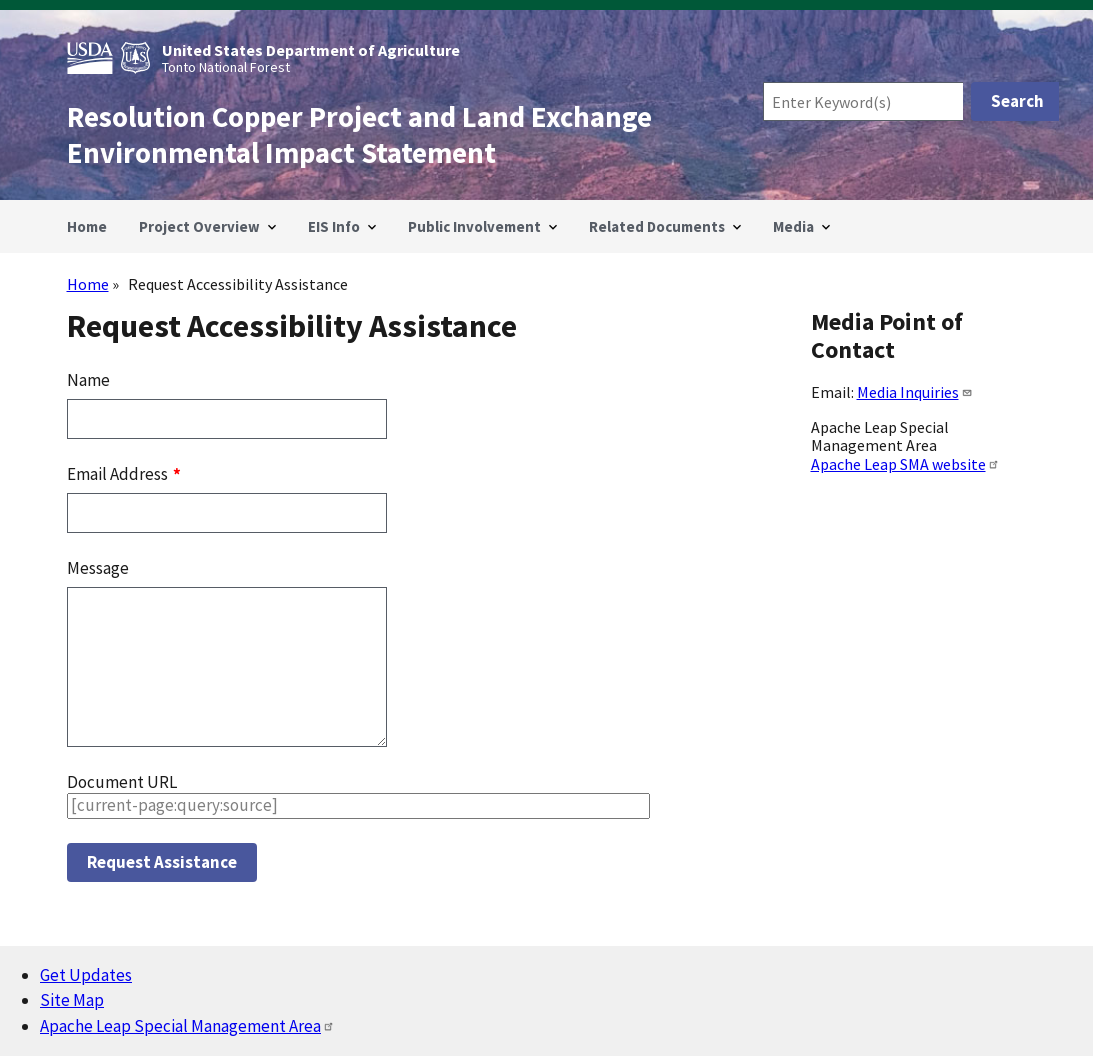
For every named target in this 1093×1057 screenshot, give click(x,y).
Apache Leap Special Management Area (187, 1026)
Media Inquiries (915, 392)
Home (88, 284)
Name (88, 380)
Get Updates (86, 975)
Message (98, 568)
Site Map (72, 1000)
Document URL (122, 782)
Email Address (119, 474)
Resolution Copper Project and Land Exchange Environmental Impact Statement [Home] (359, 135)
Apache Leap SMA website (905, 464)
